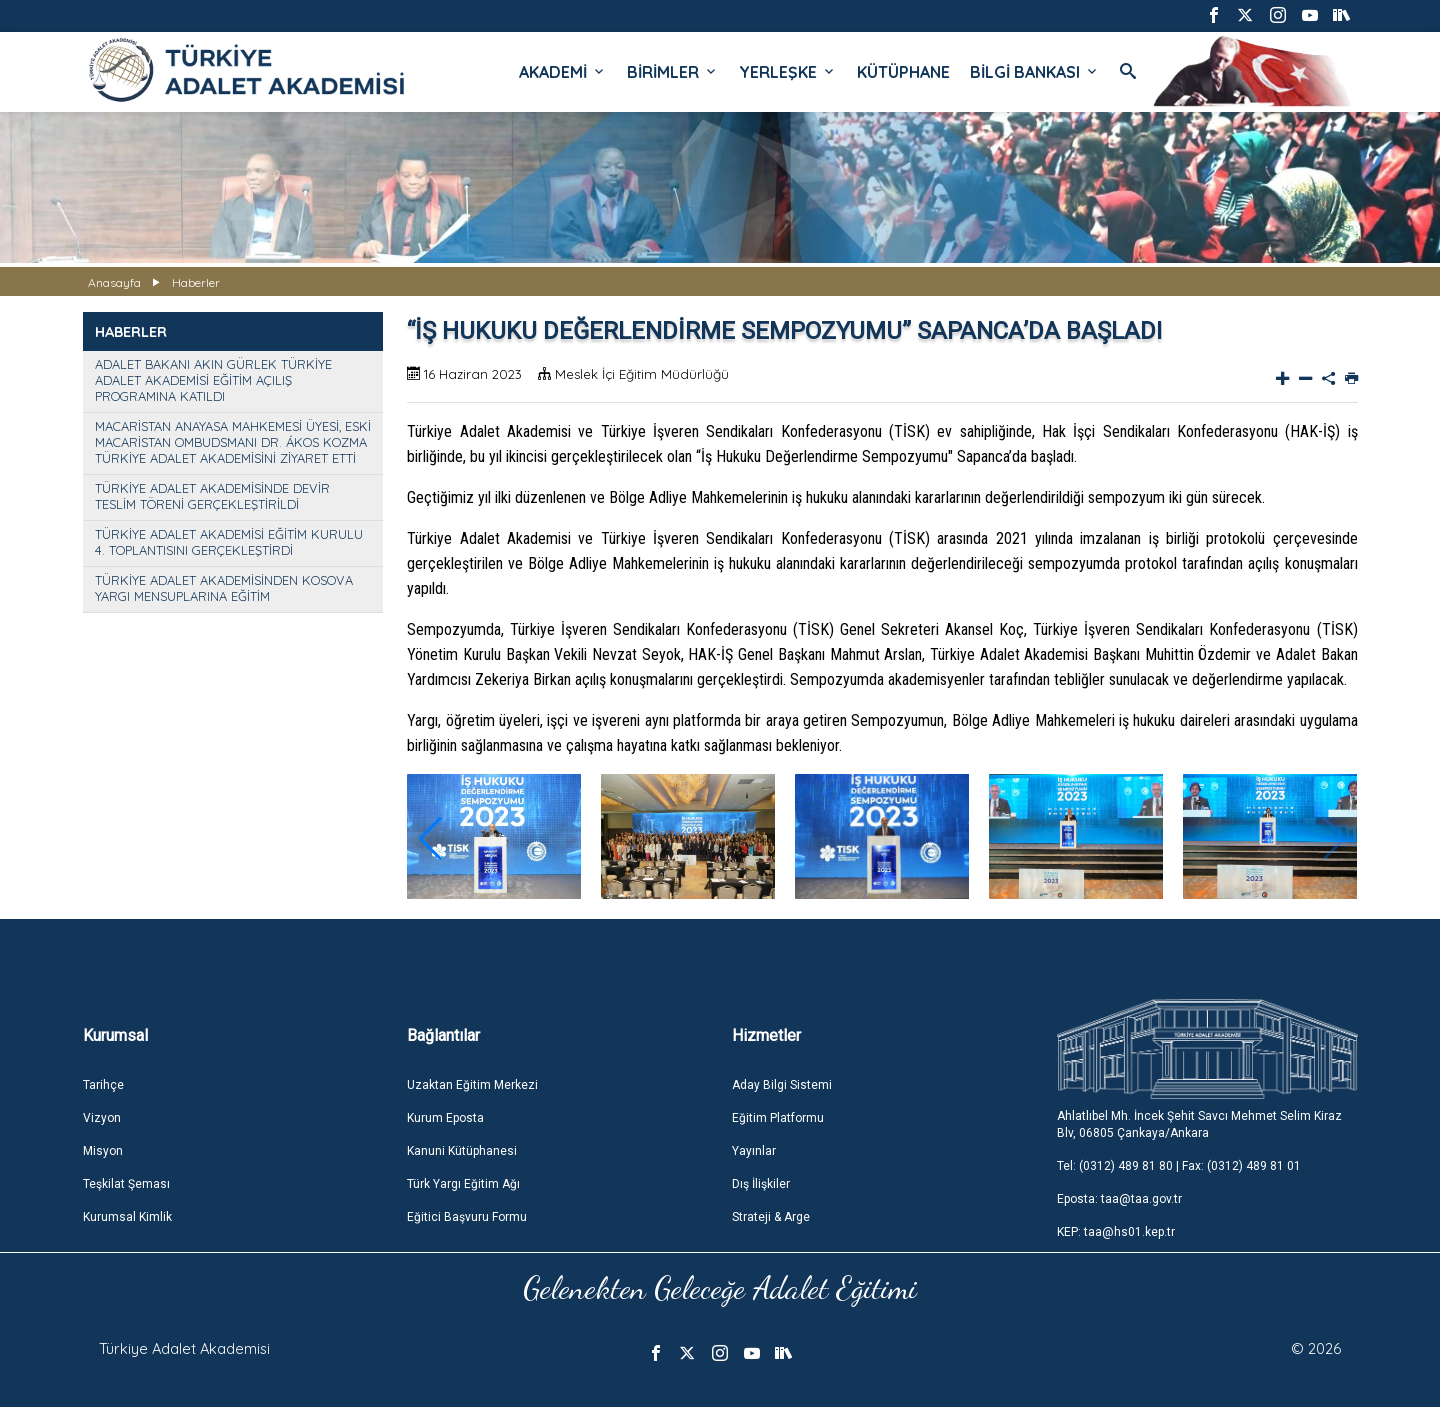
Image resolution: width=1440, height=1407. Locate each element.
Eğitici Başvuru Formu (467, 1217)
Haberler (196, 282)
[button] (430, 839)
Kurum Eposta (445, 1118)
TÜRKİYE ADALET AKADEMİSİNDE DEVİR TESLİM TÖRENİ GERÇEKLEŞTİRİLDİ (212, 496)
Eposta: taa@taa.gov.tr (1119, 1199)
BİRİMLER (673, 72)
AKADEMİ (563, 72)
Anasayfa (114, 282)
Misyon (103, 1151)
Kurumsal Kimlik (127, 1217)
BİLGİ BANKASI (1035, 72)
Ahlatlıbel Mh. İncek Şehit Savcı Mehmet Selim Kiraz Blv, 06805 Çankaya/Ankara (1199, 1124)
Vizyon (102, 1118)
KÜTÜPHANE (903, 72)
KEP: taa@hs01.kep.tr (1116, 1232)
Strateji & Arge (771, 1217)
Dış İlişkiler (761, 1184)
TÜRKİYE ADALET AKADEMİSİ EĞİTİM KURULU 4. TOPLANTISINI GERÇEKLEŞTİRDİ (229, 542)
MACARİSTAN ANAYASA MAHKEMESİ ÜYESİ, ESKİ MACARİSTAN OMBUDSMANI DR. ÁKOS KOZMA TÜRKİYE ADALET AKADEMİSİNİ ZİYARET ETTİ (233, 442)
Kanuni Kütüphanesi (462, 1151)
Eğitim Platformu (778, 1118)
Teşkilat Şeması (126, 1184)
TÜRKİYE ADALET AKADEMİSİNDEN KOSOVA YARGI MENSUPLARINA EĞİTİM (224, 588)
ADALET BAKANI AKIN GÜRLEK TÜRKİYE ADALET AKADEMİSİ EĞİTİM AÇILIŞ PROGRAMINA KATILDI (213, 380)
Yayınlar (754, 1151)
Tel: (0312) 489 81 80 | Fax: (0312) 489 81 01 (1179, 1166)
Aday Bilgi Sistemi (782, 1085)
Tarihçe (103, 1085)
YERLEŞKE (788, 72)
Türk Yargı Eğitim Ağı (463, 1184)
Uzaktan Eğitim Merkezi (472, 1085)
